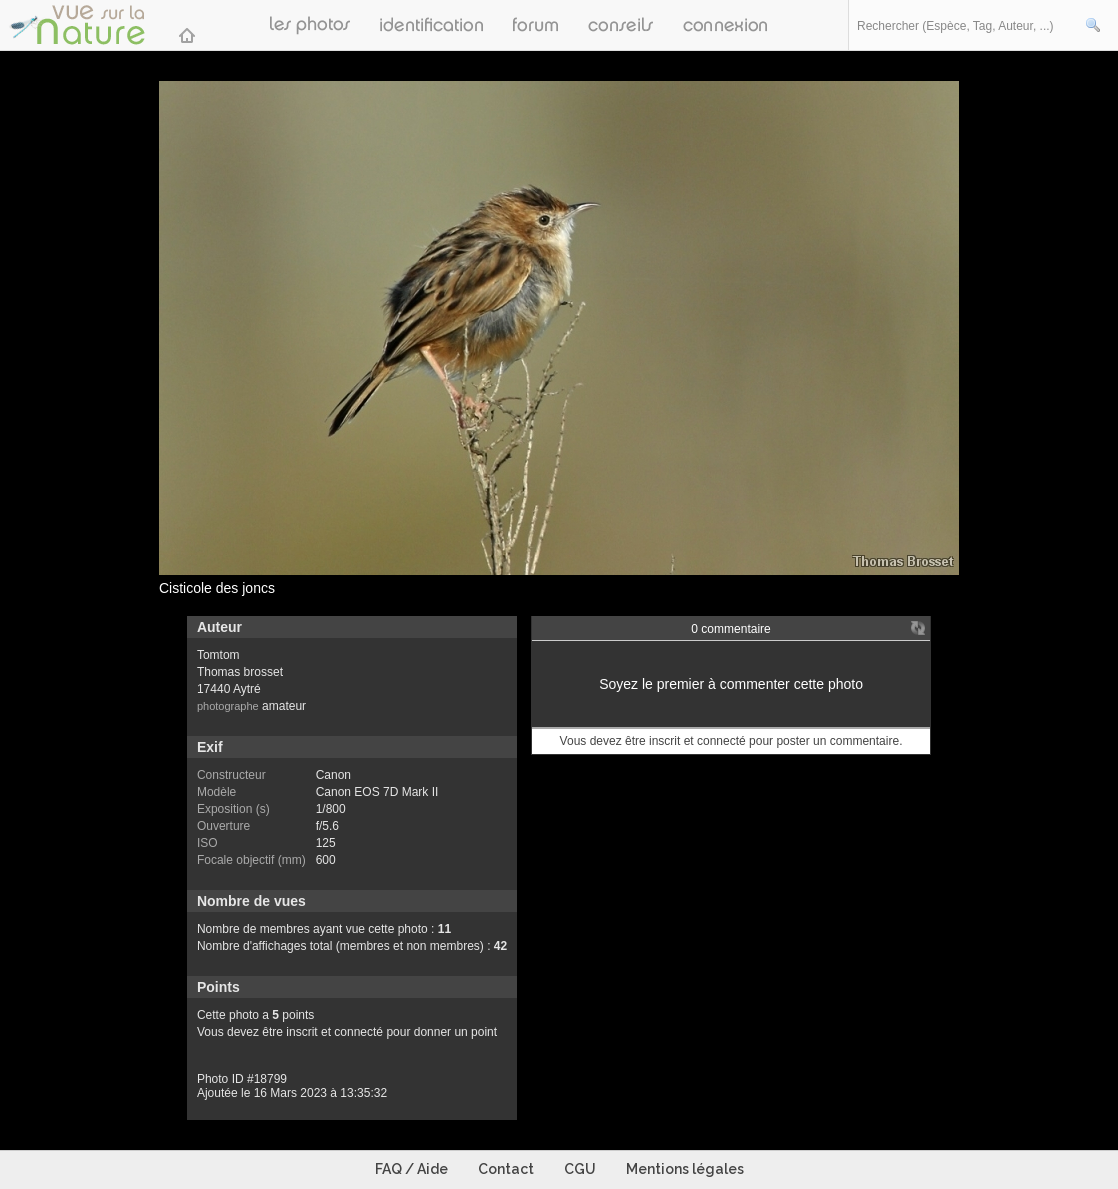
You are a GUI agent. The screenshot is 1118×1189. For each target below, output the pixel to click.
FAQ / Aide (411, 1169)
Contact (506, 1169)
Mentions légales (685, 1169)
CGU (580, 1169)
